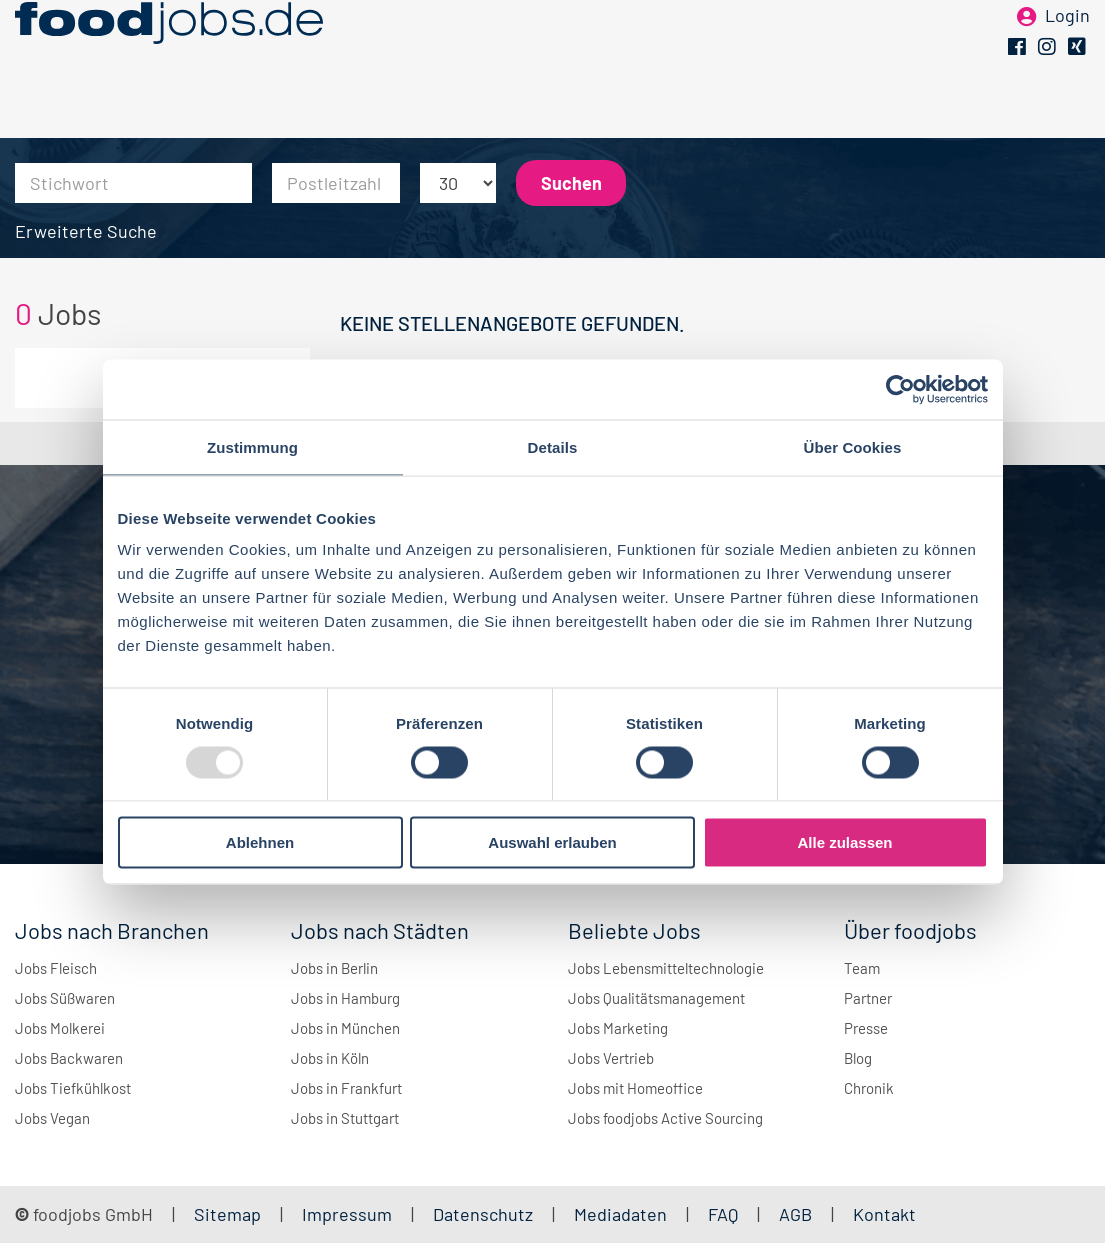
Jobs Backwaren (69, 1058)
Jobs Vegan (52, 1118)
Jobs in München (345, 1028)
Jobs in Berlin (334, 968)
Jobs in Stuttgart (345, 1118)
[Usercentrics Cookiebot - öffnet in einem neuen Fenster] (900, 389)
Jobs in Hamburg (345, 998)
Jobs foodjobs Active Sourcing (665, 1118)
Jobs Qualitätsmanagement (656, 998)
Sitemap (227, 1214)
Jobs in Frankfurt (346, 1088)
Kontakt (884, 1214)
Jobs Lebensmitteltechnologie (666, 968)
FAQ (723, 1214)
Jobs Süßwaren (65, 998)
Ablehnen (260, 842)
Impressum (347, 1214)
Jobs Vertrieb (611, 1058)
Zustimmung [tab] (252, 446)
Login (1067, 48)
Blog (858, 1058)
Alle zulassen (844, 842)
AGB (797, 1214)
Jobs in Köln (330, 1058)
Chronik (869, 1088)
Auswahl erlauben (552, 842)
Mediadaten (620, 1214)
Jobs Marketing (618, 1028)
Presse (866, 1028)
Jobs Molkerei (60, 1028)
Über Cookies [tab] (853, 446)
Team (862, 968)
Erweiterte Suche (86, 231)
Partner (868, 998)
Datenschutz (485, 1214)
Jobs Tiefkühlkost (73, 1088)
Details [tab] (553, 446)
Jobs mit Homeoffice (635, 1088)
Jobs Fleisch (56, 968)
